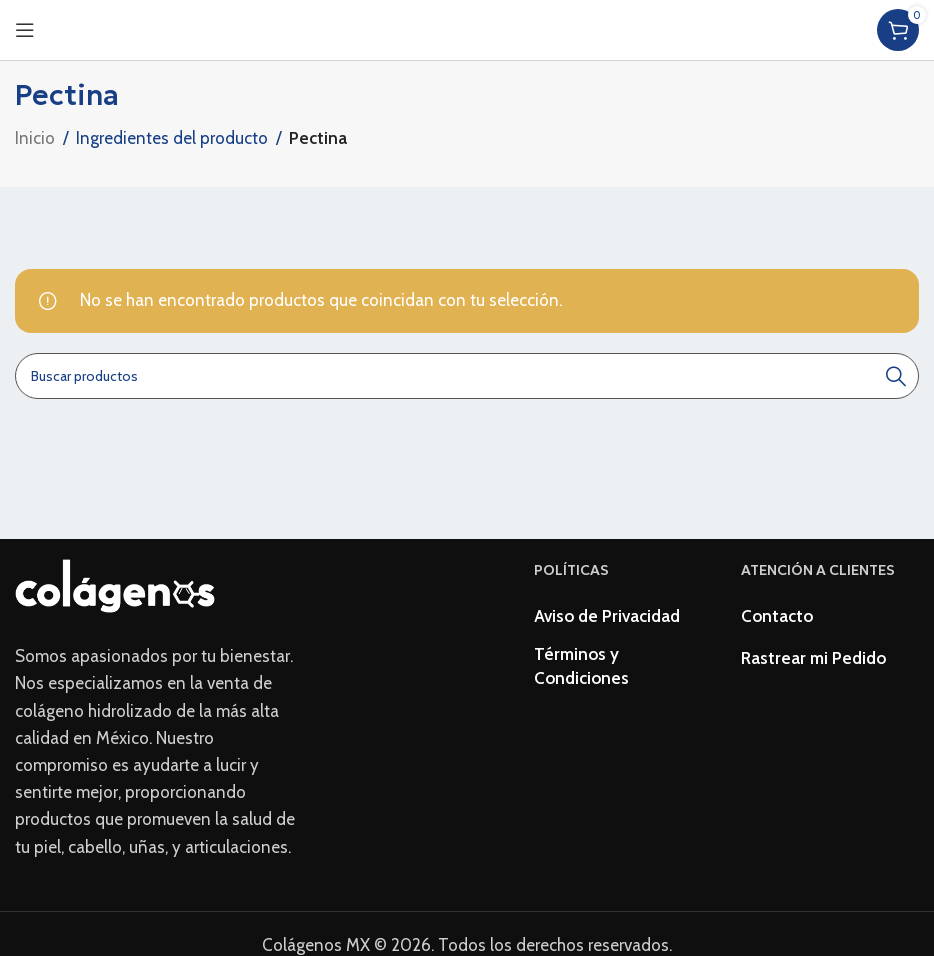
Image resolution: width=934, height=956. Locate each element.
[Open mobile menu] (25, 30)
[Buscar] (467, 376)
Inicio (35, 138)
